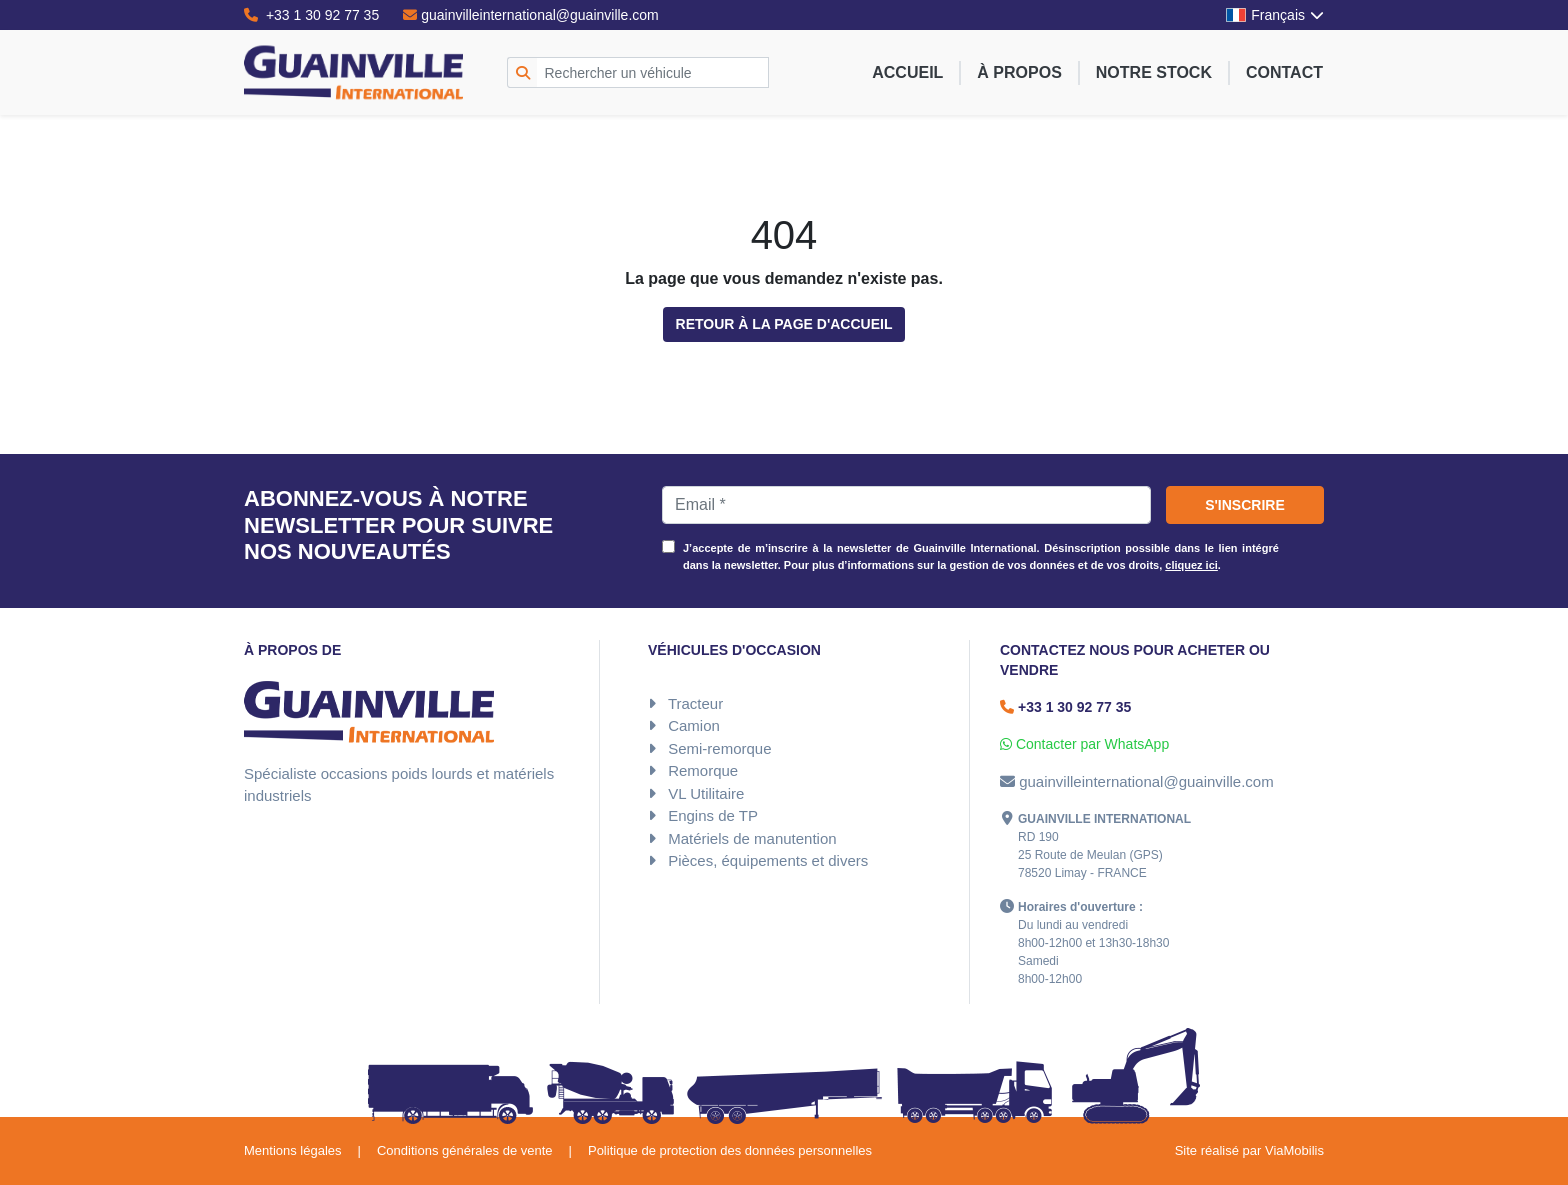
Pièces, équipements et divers (768, 860)
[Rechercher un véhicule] (653, 72)
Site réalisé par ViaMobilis (1249, 1150)
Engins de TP (713, 815)
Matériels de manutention (752, 838)
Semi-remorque (719, 748)
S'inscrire (1245, 505)
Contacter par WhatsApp (1084, 744)
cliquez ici (1191, 565)
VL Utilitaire (706, 793)
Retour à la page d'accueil (784, 324)
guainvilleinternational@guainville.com (531, 15)
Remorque (703, 770)
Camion (694, 725)
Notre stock (1154, 72)
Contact (1284, 72)
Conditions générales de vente (465, 1150)
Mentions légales (293, 1150)
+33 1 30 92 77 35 (311, 15)
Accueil (907, 72)
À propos (1019, 72)
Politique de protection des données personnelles (730, 1150)
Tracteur (695, 703)
